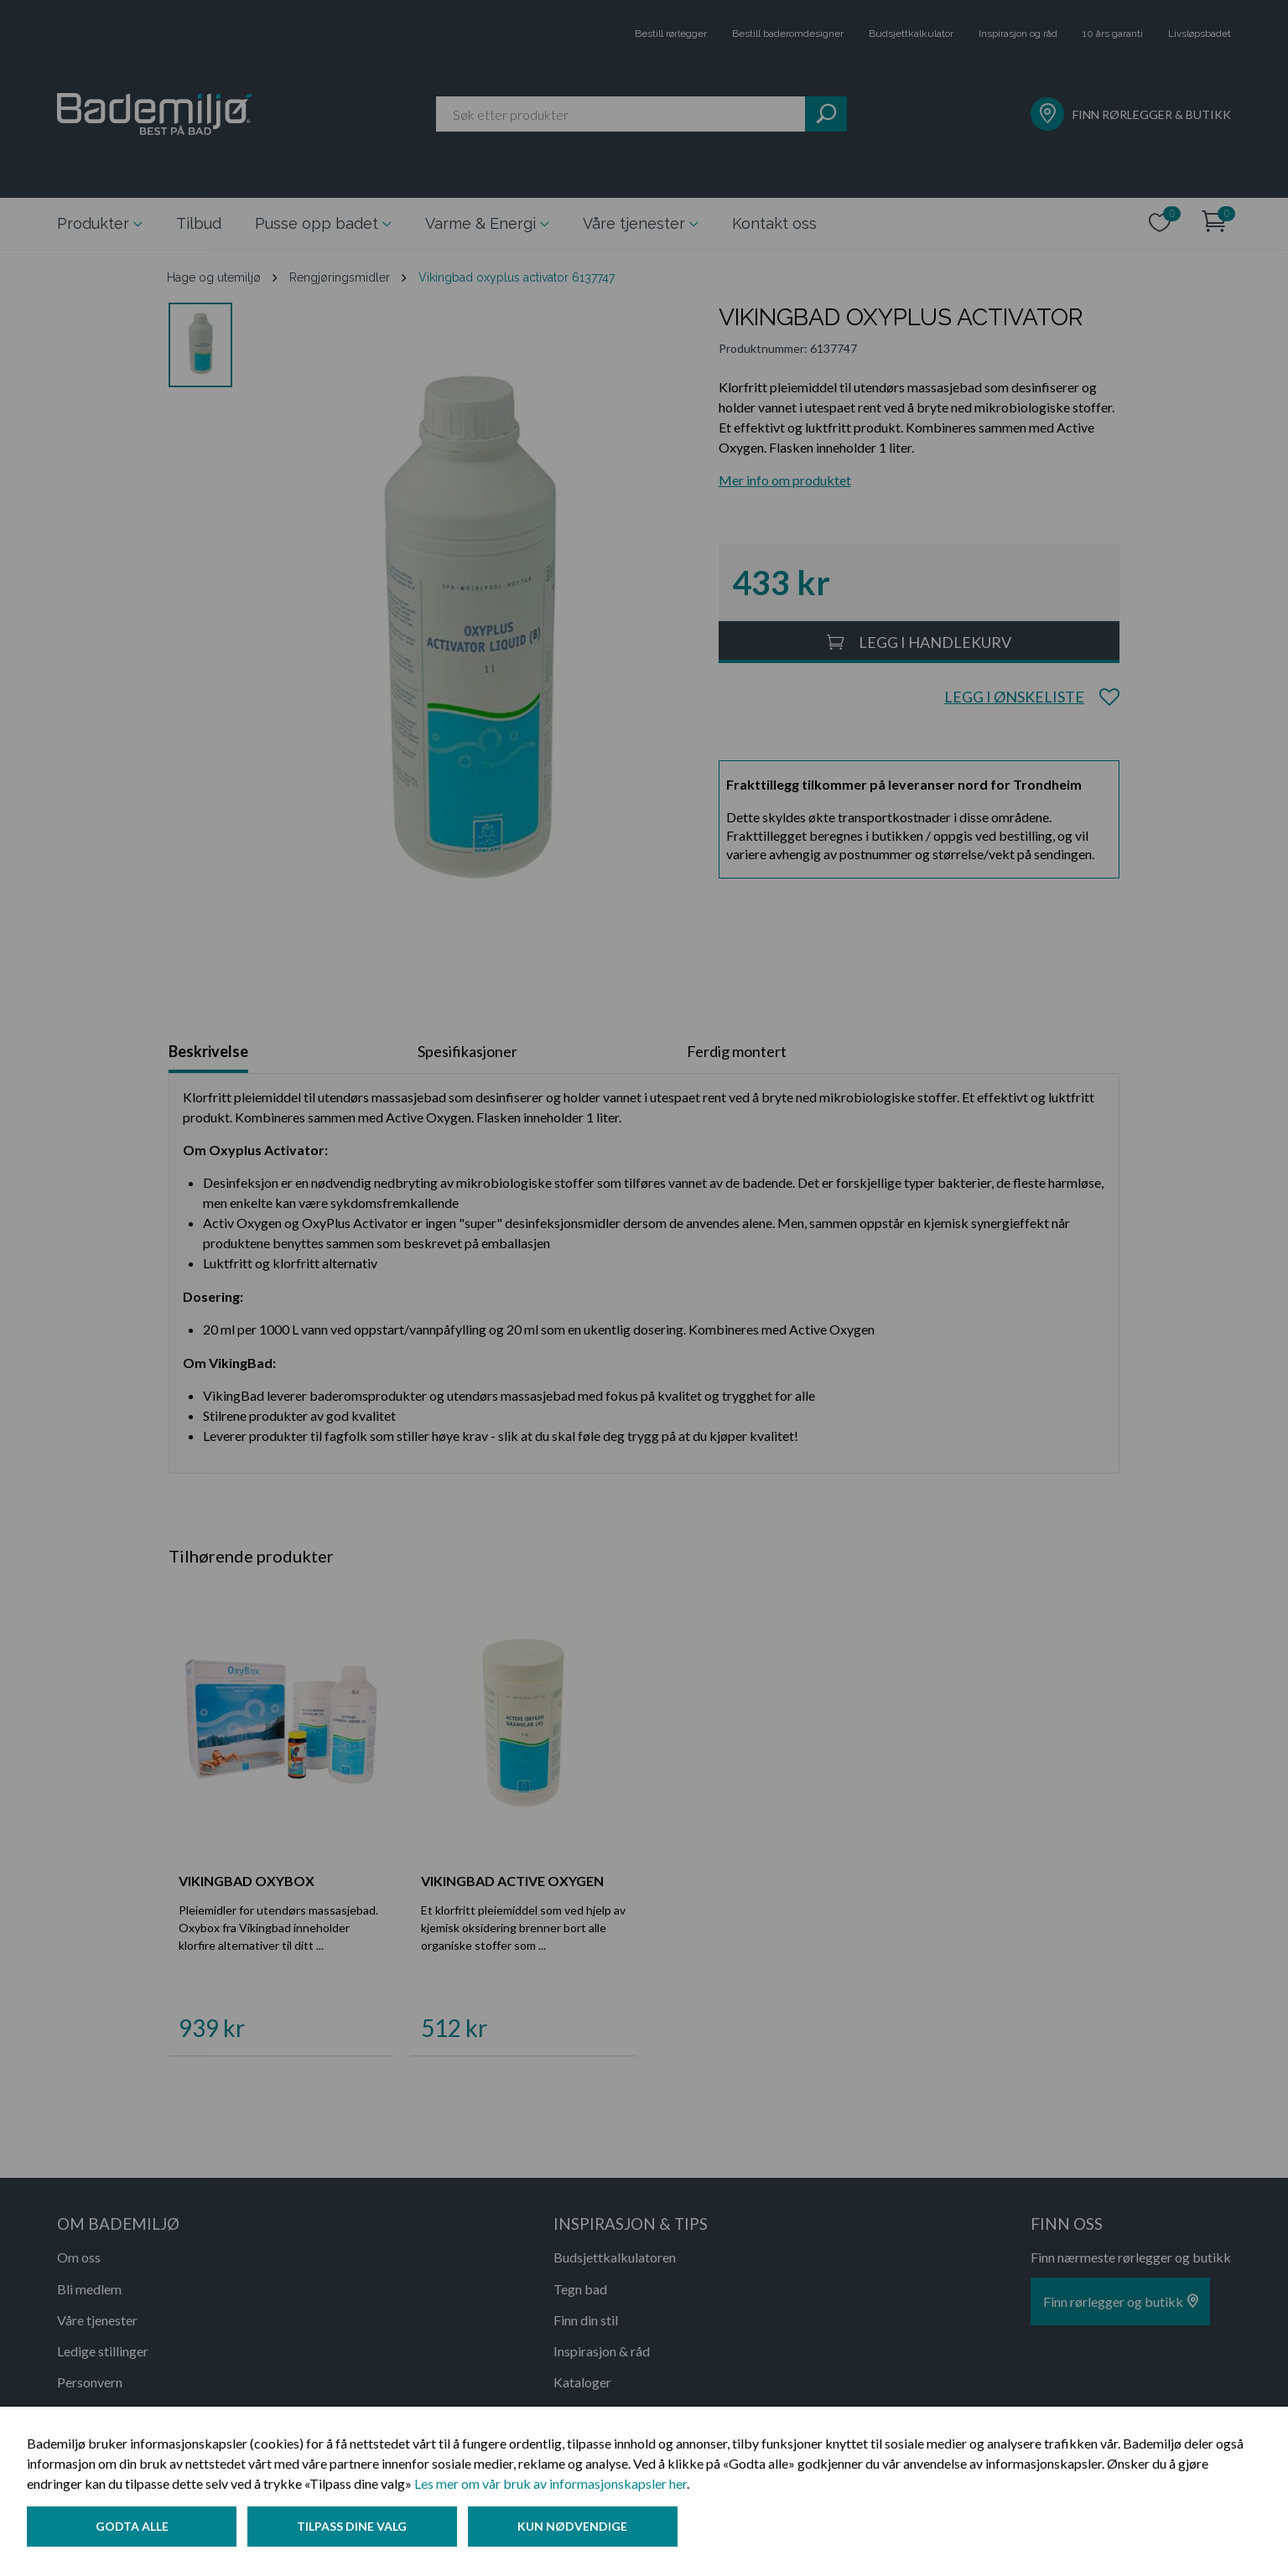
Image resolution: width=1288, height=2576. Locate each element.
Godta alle (132, 2529)
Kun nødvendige (578, 2529)
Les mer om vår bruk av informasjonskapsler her (550, 2486)
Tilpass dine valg (355, 2529)
